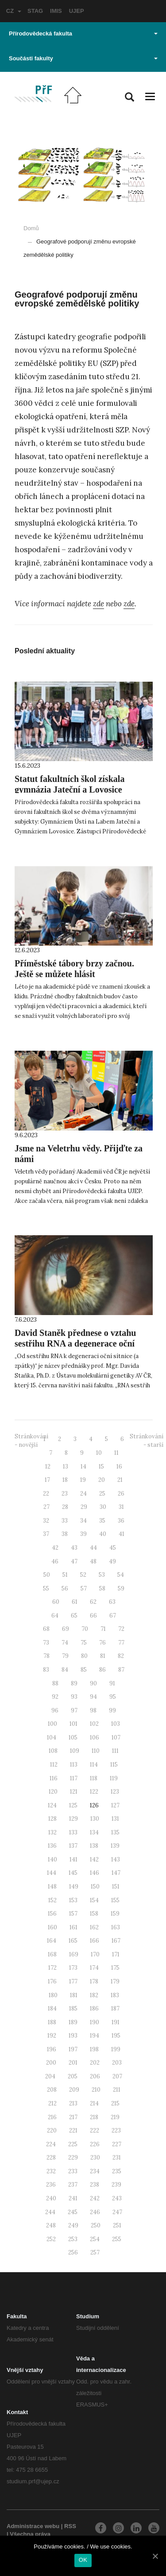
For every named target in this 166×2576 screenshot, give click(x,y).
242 (95, 2198)
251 (117, 2225)
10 (99, 1453)
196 (51, 2049)
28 (65, 1507)
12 (47, 1466)
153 (73, 1900)
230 (95, 2157)
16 (119, 1466)
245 (72, 2212)
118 (93, 1778)
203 (117, 2062)
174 (94, 1967)
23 (65, 1493)
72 (121, 1629)
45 (112, 1547)
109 (74, 1751)
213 (73, 2103)
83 (46, 1669)
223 (116, 2130)
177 (73, 1981)
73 (46, 1642)
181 (73, 1995)
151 (116, 1886)
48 (93, 1561)
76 (102, 1642)
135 (115, 1832)
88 (55, 1683)
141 (73, 1859)
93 (74, 1696)
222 (94, 2130)
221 (73, 2130)
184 (52, 2008)
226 (95, 2144)
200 (51, 2062)
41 (121, 1534)
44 (93, 1547)
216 (52, 2117)
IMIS (56, 11)
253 (72, 2239)
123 (115, 1791)
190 (94, 2022)
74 (65, 1642)
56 (65, 1588)
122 (94, 1791)
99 (112, 1710)
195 (116, 2035)
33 (65, 1520)
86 (102, 1669)
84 (65, 1669)
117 (73, 1778)
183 (115, 1995)
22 (46, 1493)
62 (93, 1602)
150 (95, 1886)
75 (84, 1642)
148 (52, 1886)
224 (51, 2144)
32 (46, 1520)
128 (52, 1818)
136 (52, 1846)
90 (93, 1683)
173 (73, 1967)
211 (116, 2089)
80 (84, 1656)
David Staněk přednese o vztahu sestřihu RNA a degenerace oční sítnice (75, 1343)
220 (52, 2130)
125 (73, 1805)
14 (83, 1466)
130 (94, 1818)
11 (116, 1453)
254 (95, 2239)
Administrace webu (33, 2526)
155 (115, 1900)
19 (83, 1480)
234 (95, 2171)
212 (52, 2103)
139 (115, 1846)
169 (73, 1954)
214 (94, 2103)
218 (94, 2117)
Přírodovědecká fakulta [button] (83, 33)
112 (54, 1764)
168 (52, 1954)
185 (73, 2008)
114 (94, 1764)
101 (73, 1724)
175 (115, 1967)
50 (46, 1575)
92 (55, 1696)
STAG (35, 11)
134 (94, 1832)
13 (65, 1466)
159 (115, 1913)
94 (93, 1696)
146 (94, 1873)
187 (115, 2008)
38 (65, 1534)
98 (93, 1710)
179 (115, 1981)
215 (115, 2103)
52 (83, 1575)
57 (84, 1588)
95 (112, 1696)
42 (55, 1547)
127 (115, 1805)
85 (84, 1669)
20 (101, 1480)
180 (53, 1995)
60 (55, 1602)
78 (46, 1656)
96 (54, 1710)
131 (115, 1818)
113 (73, 1764)
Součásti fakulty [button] (83, 58)
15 (101, 1466)
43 (74, 1547)
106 (94, 1737)
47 (74, 1561)
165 (73, 1940)
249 (73, 2225)
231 (116, 2157)
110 (96, 1751)
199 (115, 2049)
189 (73, 2022)
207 (117, 2076)
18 (65, 1480)
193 (73, 2035)
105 (73, 1737)
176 (52, 1981)
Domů (31, 228)
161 (73, 1927)
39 (83, 1534)
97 (74, 1710)
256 (73, 2252)
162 (94, 1927)
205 (72, 2076)
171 (116, 1954)
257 (95, 2252)
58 (102, 1588)
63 (112, 1602)
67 (112, 1615)
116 (54, 1778)
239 (116, 2184)
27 (46, 1507)
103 (115, 1724)
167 (116, 1940)
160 (52, 1927)
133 (73, 1832)
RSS (70, 2526)
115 (114, 1764)
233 (72, 2171)
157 (73, 1913)
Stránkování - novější (31, 1441)
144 (51, 1873)
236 (51, 2184)
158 (94, 1913)
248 (51, 2225)
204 (50, 2076)
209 (74, 2089)
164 (51, 1940)
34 (83, 1520)
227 (116, 2144)
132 (52, 1832)
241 (73, 2198)
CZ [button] (13, 11)
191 (116, 2022)
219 (115, 2117)
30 (103, 1507)
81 (102, 1656)
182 (94, 1995)
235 (116, 2171)
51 (65, 1575)
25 (102, 1493)
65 (74, 1615)
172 (52, 1967)
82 (121, 1656)
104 (51, 1737)
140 (52, 1859)
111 (115, 1751)
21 (120, 1480)
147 (116, 1873)
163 (115, 1927)
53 (102, 1575)
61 (74, 1602)
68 (46, 1629)
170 (95, 1954)
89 (74, 1683)
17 (47, 1480)
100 (52, 1724)
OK (83, 2559)
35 (102, 1520)
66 (93, 1615)
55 (46, 1588)
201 (73, 2062)
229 (73, 2157)
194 (94, 2035)
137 (73, 1846)
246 (95, 2212)
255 (116, 2239)
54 (120, 1575)
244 (50, 2212)
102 (94, 1724)
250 (95, 2225)
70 (84, 1629)
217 (73, 2117)
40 (102, 1534)
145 (73, 1873)
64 (54, 1615)
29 (84, 1507)
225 (72, 2144)
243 (117, 2198)
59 (121, 1588)
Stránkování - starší (146, 1441)
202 (95, 2062)
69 (65, 1629)
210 (96, 2089)
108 (53, 1751)
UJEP (76, 11)
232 (51, 2171)
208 (52, 2089)
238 (94, 2184)
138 (94, 1846)
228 (51, 2157)
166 (94, 1940)
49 (112, 1561)
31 (121, 1507)
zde (98, 604)
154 (94, 1900)
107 (116, 1737)
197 (73, 2049)
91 (112, 1683)
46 (54, 1561)
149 (73, 1886)
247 (117, 2212)
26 (121, 1493)
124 (52, 1805)
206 (95, 2076)
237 (72, 2184)
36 (121, 1520)
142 (94, 1859)
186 (94, 2008)
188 (52, 2022)
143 (115, 1859)
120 (53, 1791)
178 (94, 1981)
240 (51, 2198)
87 (121, 1669)
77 (121, 1642)
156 (52, 1913)
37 (46, 1534)
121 (73, 1791)
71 (103, 1629)
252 (51, 2239)
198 (94, 2049)
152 (52, 1900)
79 (65, 1656)
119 (114, 1778)
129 (73, 1818)
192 (51, 2035)
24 (83, 1493)
